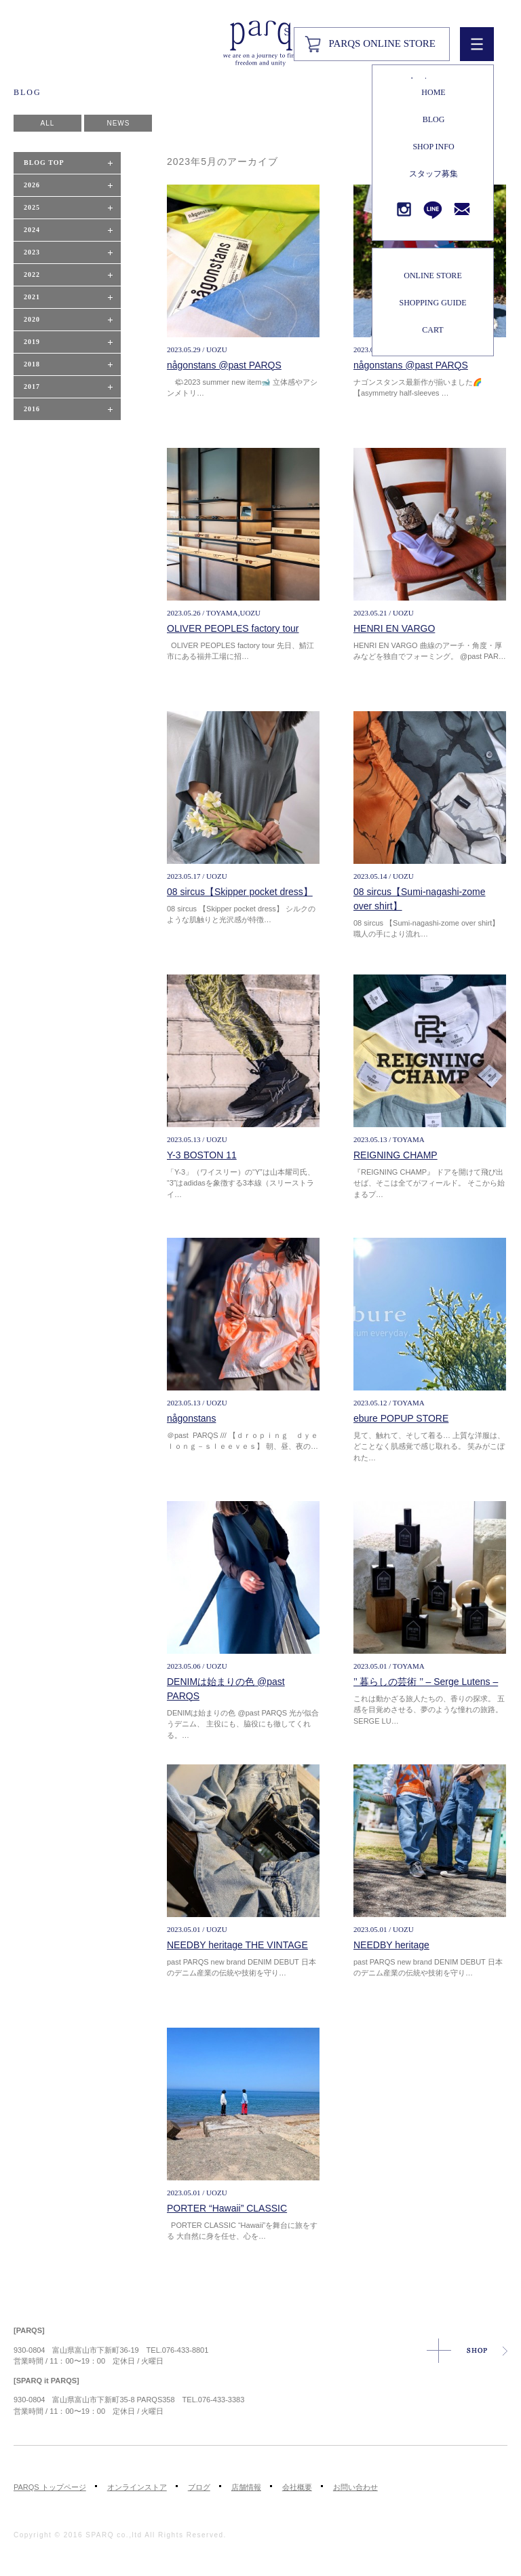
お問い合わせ (355, 2487)
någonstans (191, 1418)
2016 (32, 409)
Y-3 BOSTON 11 (202, 1155)
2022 (32, 274)
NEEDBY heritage (391, 1944)
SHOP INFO (433, 146)
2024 (32, 229)
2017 (32, 386)
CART (432, 330)
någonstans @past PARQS (224, 365)
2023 (32, 252)
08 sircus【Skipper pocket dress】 (240, 891)
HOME (433, 92)
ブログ (199, 2487)
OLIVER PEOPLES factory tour (233, 628)
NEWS (118, 123)
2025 (32, 207)
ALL (48, 123)
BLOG (434, 119)
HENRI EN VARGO (394, 628)
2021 (32, 297)
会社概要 (297, 2487)
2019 (32, 341)
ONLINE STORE (432, 275)
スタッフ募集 (433, 173)
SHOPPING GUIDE (432, 302)
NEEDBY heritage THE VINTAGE (237, 1944)
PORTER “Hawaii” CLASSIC (227, 2208)
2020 (32, 319)
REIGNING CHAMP (395, 1155)
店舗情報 (246, 2487)
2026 (32, 185)
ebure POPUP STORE (400, 1418)
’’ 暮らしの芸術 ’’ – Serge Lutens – (425, 1681)
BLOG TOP (44, 162)
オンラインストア (137, 2487)
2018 (32, 364)
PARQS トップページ (50, 2487)
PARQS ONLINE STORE (382, 43)
